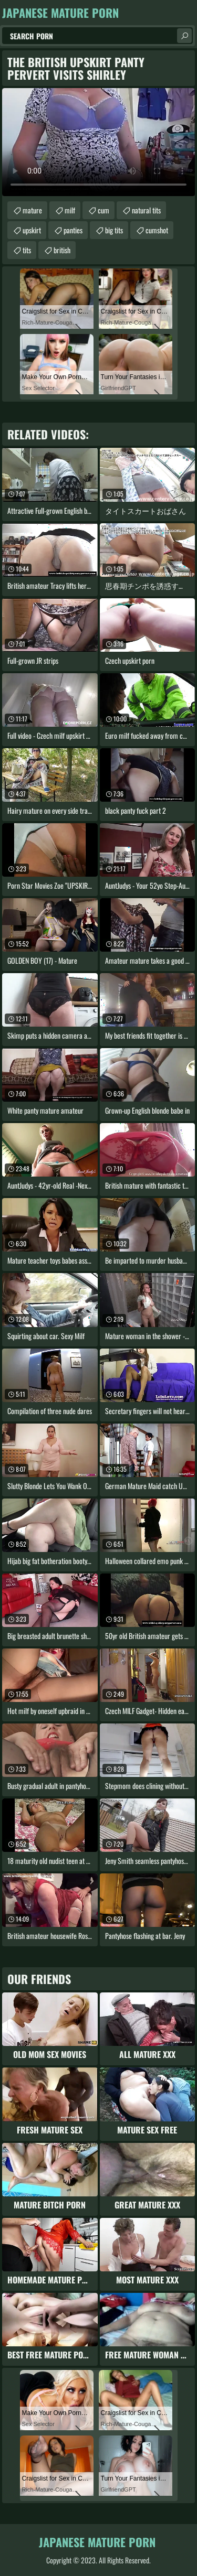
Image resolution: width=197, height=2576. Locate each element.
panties (73, 229)
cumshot (157, 229)
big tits (114, 229)
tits (27, 249)
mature (32, 209)
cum (103, 209)
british (62, 249)
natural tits (146, 209)
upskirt (32, 229)
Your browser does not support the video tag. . (98, 142)
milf (70, 209)
